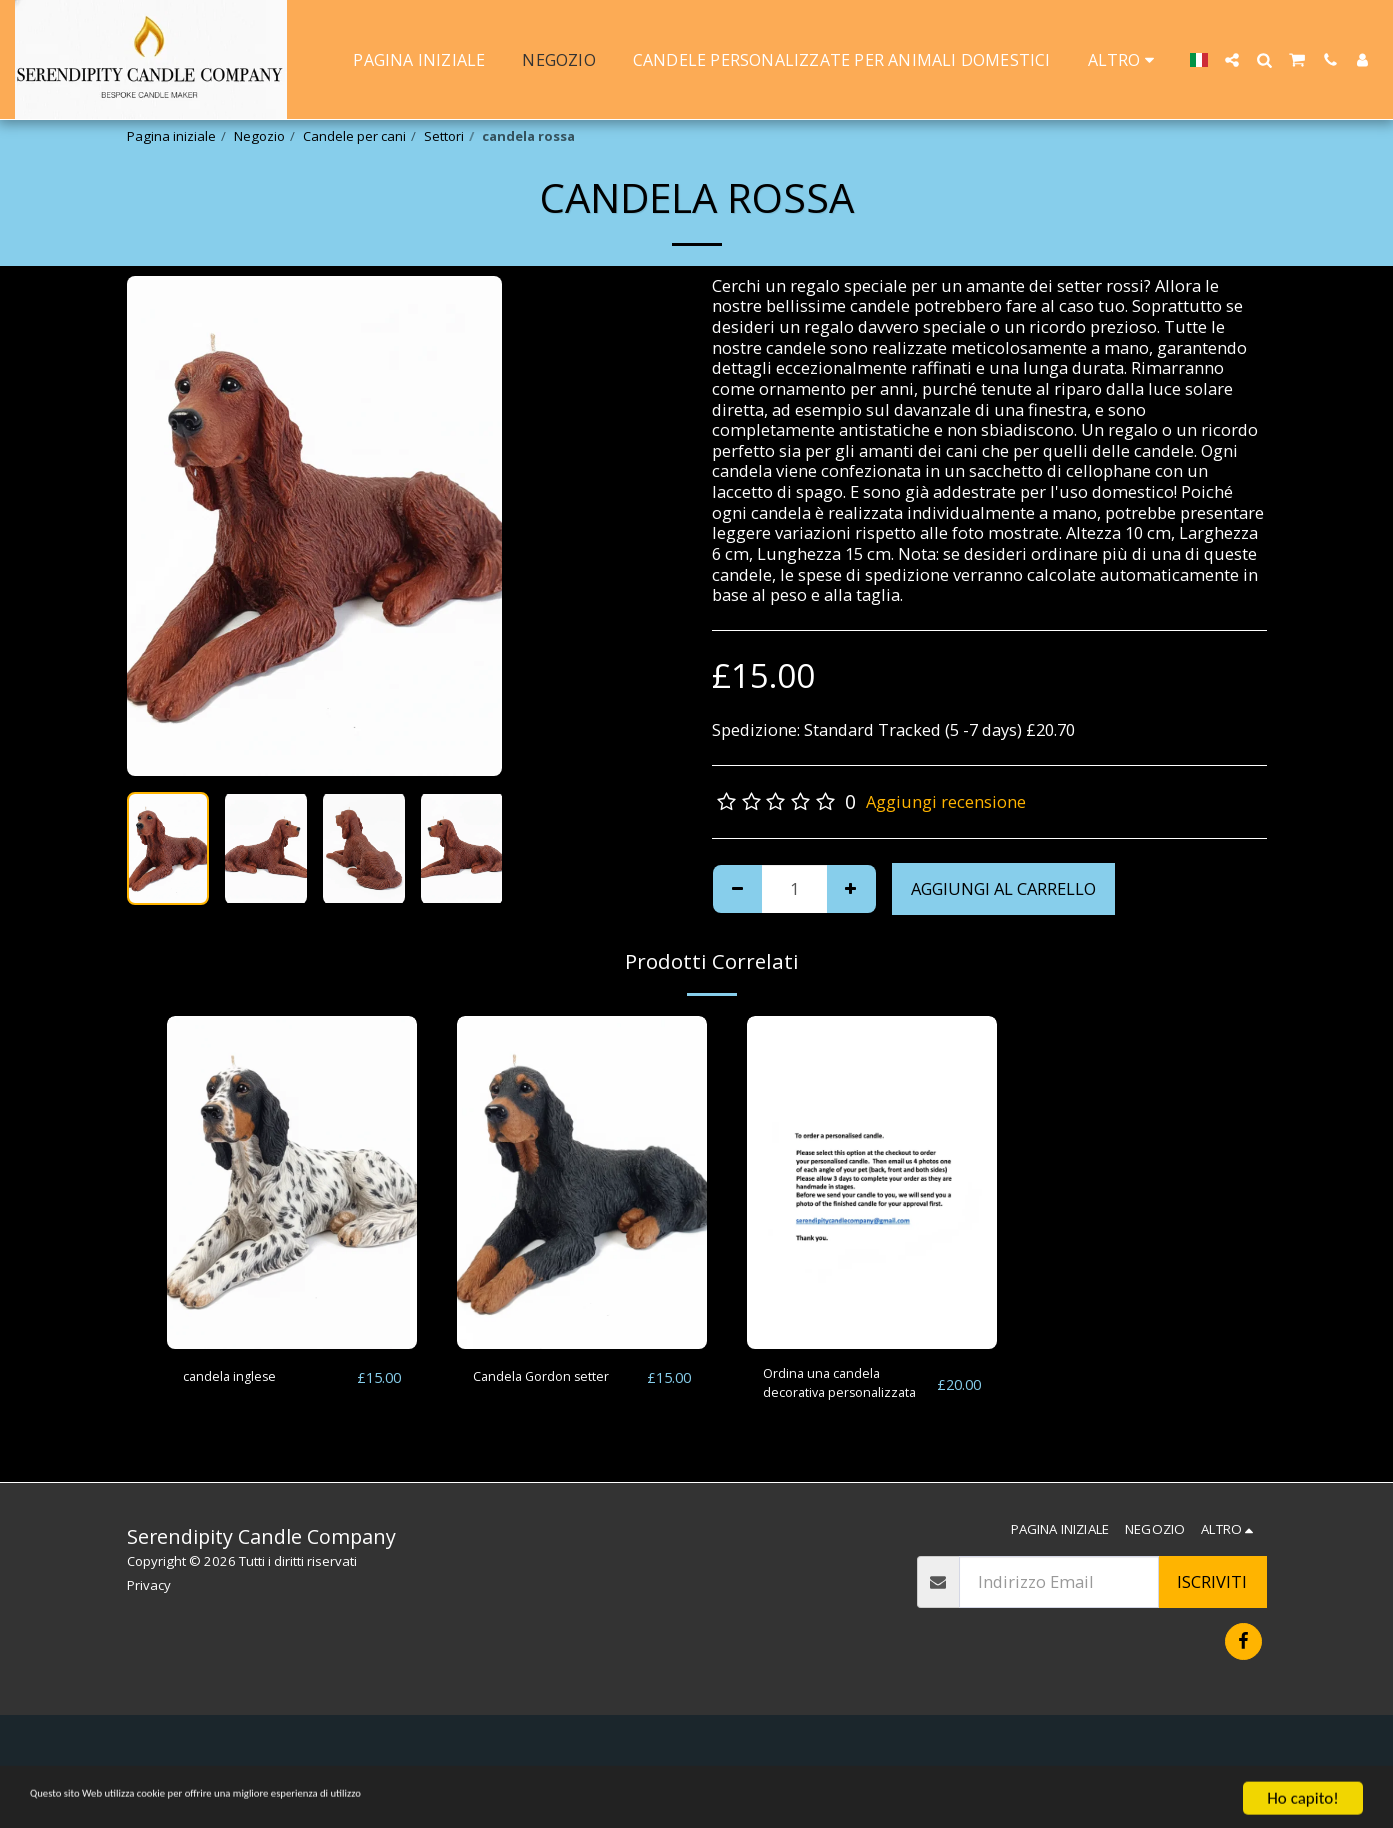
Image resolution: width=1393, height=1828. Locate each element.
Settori (444, 136)
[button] (1232, 60)
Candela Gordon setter (535, 1389)
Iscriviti (1212, 1581)
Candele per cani (354, 136)
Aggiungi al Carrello (1003, 888)
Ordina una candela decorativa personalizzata (838, 1390)
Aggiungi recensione (946, 801)
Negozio (259, 136)
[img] (292, 1182)
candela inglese (243, 1376)
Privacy (149, 1585)
